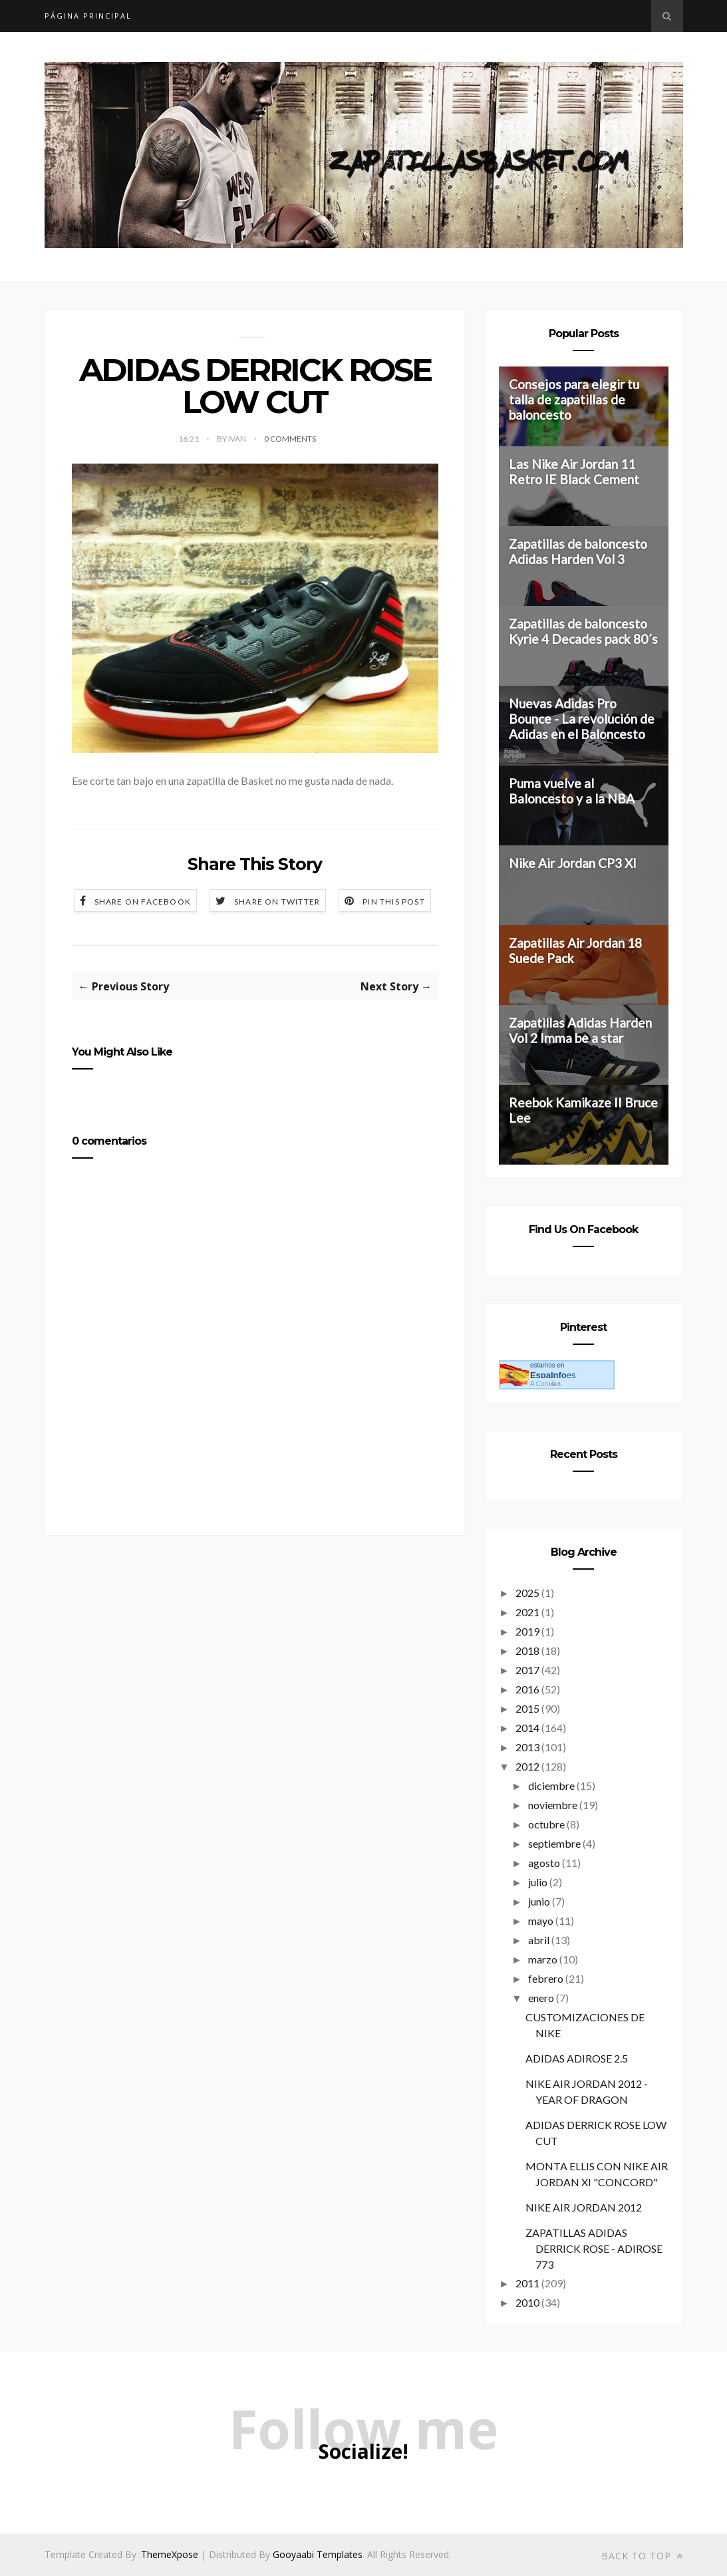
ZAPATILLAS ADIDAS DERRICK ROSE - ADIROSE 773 (593, 2248)
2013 (527, 1747)
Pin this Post (394, 902)
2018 (527, 1650)
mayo (540, 1920)
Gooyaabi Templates (318, 2554)
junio (539, 1901)
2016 (527, 1689)
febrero (545, 1978)
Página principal (88, 16)
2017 (527, 1669)
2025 (527, 1592)
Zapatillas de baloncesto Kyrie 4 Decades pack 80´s (583, 631)
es (553, 1375)
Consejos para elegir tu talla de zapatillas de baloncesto (574, 399)
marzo (542, 1959)
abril (538, 1939)
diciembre (551, 1785)
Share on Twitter (277, 902)
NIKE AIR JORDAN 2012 (583, 2207)
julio (537, 1882)
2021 (527, 1612)
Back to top (642, 2555)
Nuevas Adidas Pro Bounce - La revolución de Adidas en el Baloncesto (581, 719)
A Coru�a (545, 1383)
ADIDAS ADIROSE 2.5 (576, 2058)
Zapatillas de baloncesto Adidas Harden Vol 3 (578, 551)
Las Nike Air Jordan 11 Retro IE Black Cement (574, 471)
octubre (546, 1824)
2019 (527, 1631)
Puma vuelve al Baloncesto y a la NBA (572, 791)
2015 (527, 1708)
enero (541, 1997)
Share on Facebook (142, 902)
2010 (527, 2302)
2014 (527, 1727)
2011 (527, 2283)
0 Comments (290, 439)
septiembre (554, 1843)
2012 (527, 1766)
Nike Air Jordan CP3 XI (573, 863)
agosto (544, 1862)
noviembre (552, 1804)
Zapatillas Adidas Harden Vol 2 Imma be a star (580, 1030)
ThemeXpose (169, 2554)
